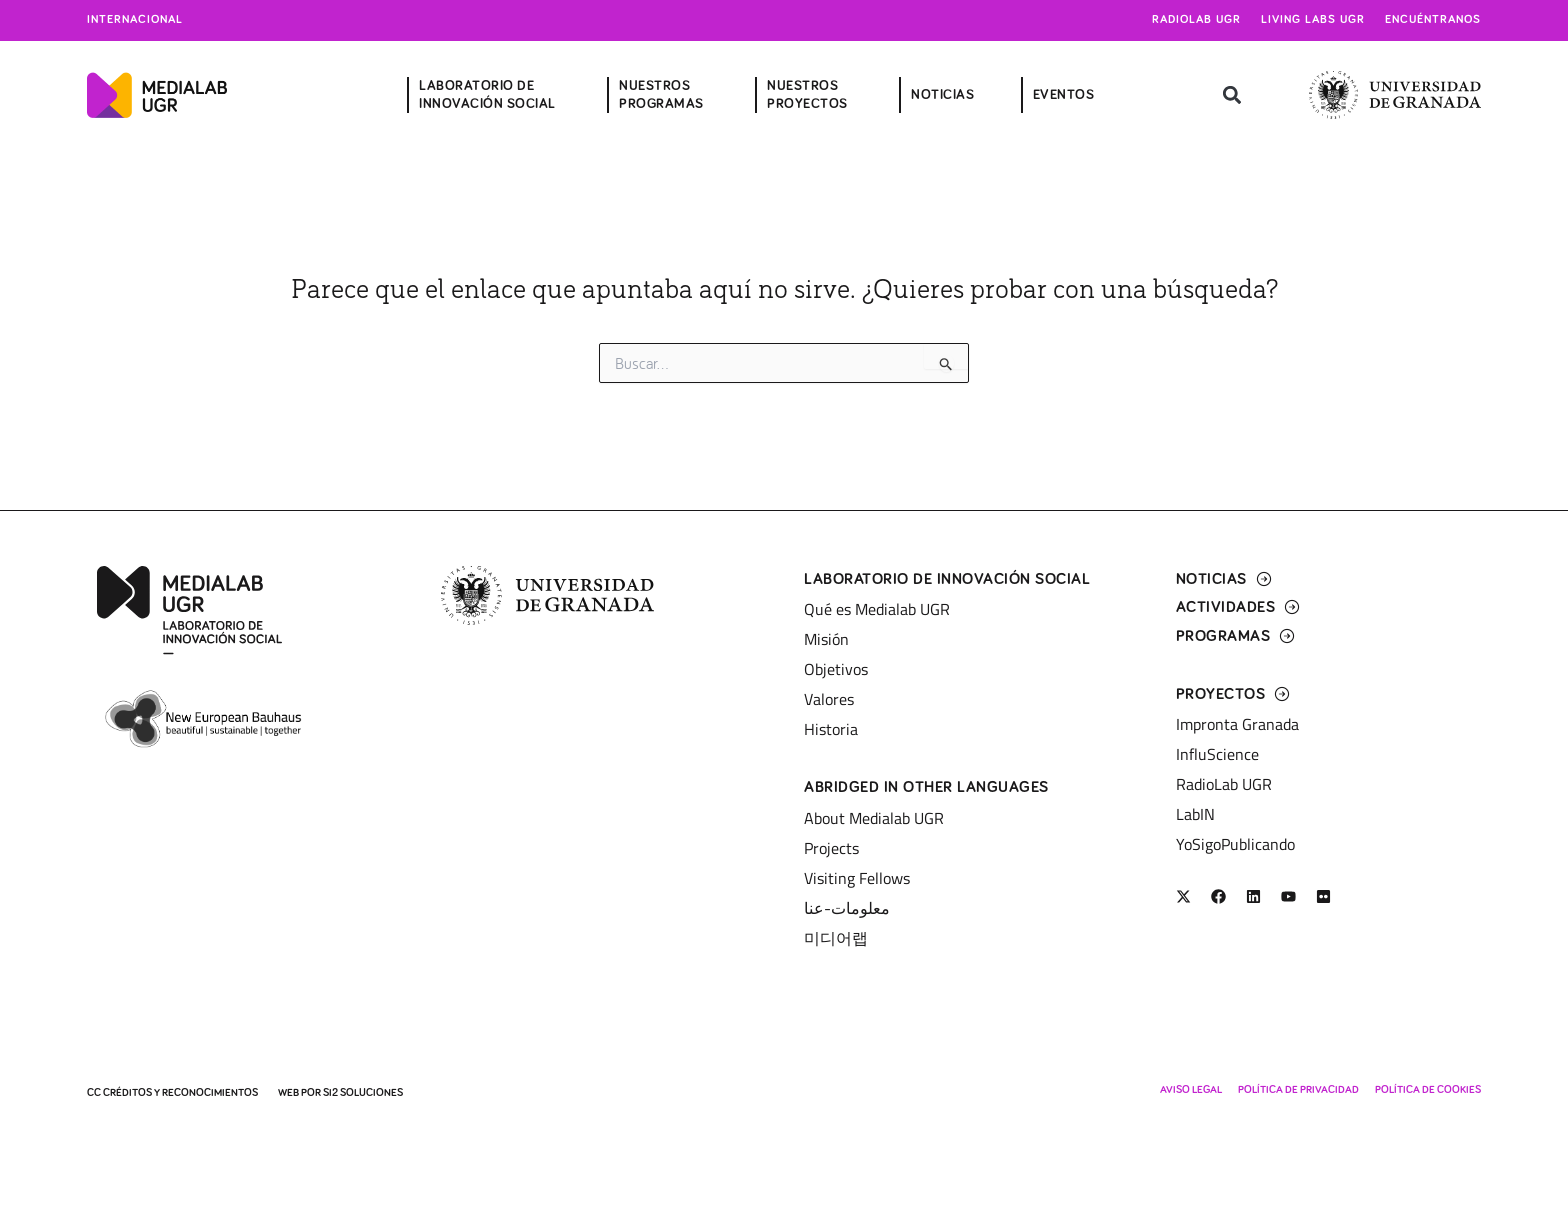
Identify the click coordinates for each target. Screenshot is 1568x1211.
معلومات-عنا (847, 908)
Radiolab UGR (1196, 20)
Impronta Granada (1237, 724)
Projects (831, 848)
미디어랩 (836, 938)
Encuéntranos (1433, 20)
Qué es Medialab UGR (877, 609)
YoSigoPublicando (1235, 844)
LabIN (1195, 814)
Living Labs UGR (1313, 20)
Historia (831, 729)
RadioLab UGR (1224, 784)
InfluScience (1217, 754)
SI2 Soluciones (363, 1092)
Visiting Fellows (857, 878)
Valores (829, 699)
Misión (826, 639)
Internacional (135, 20)
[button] (1231, 95)
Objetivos (836, 669)
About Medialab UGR (874, 818)
